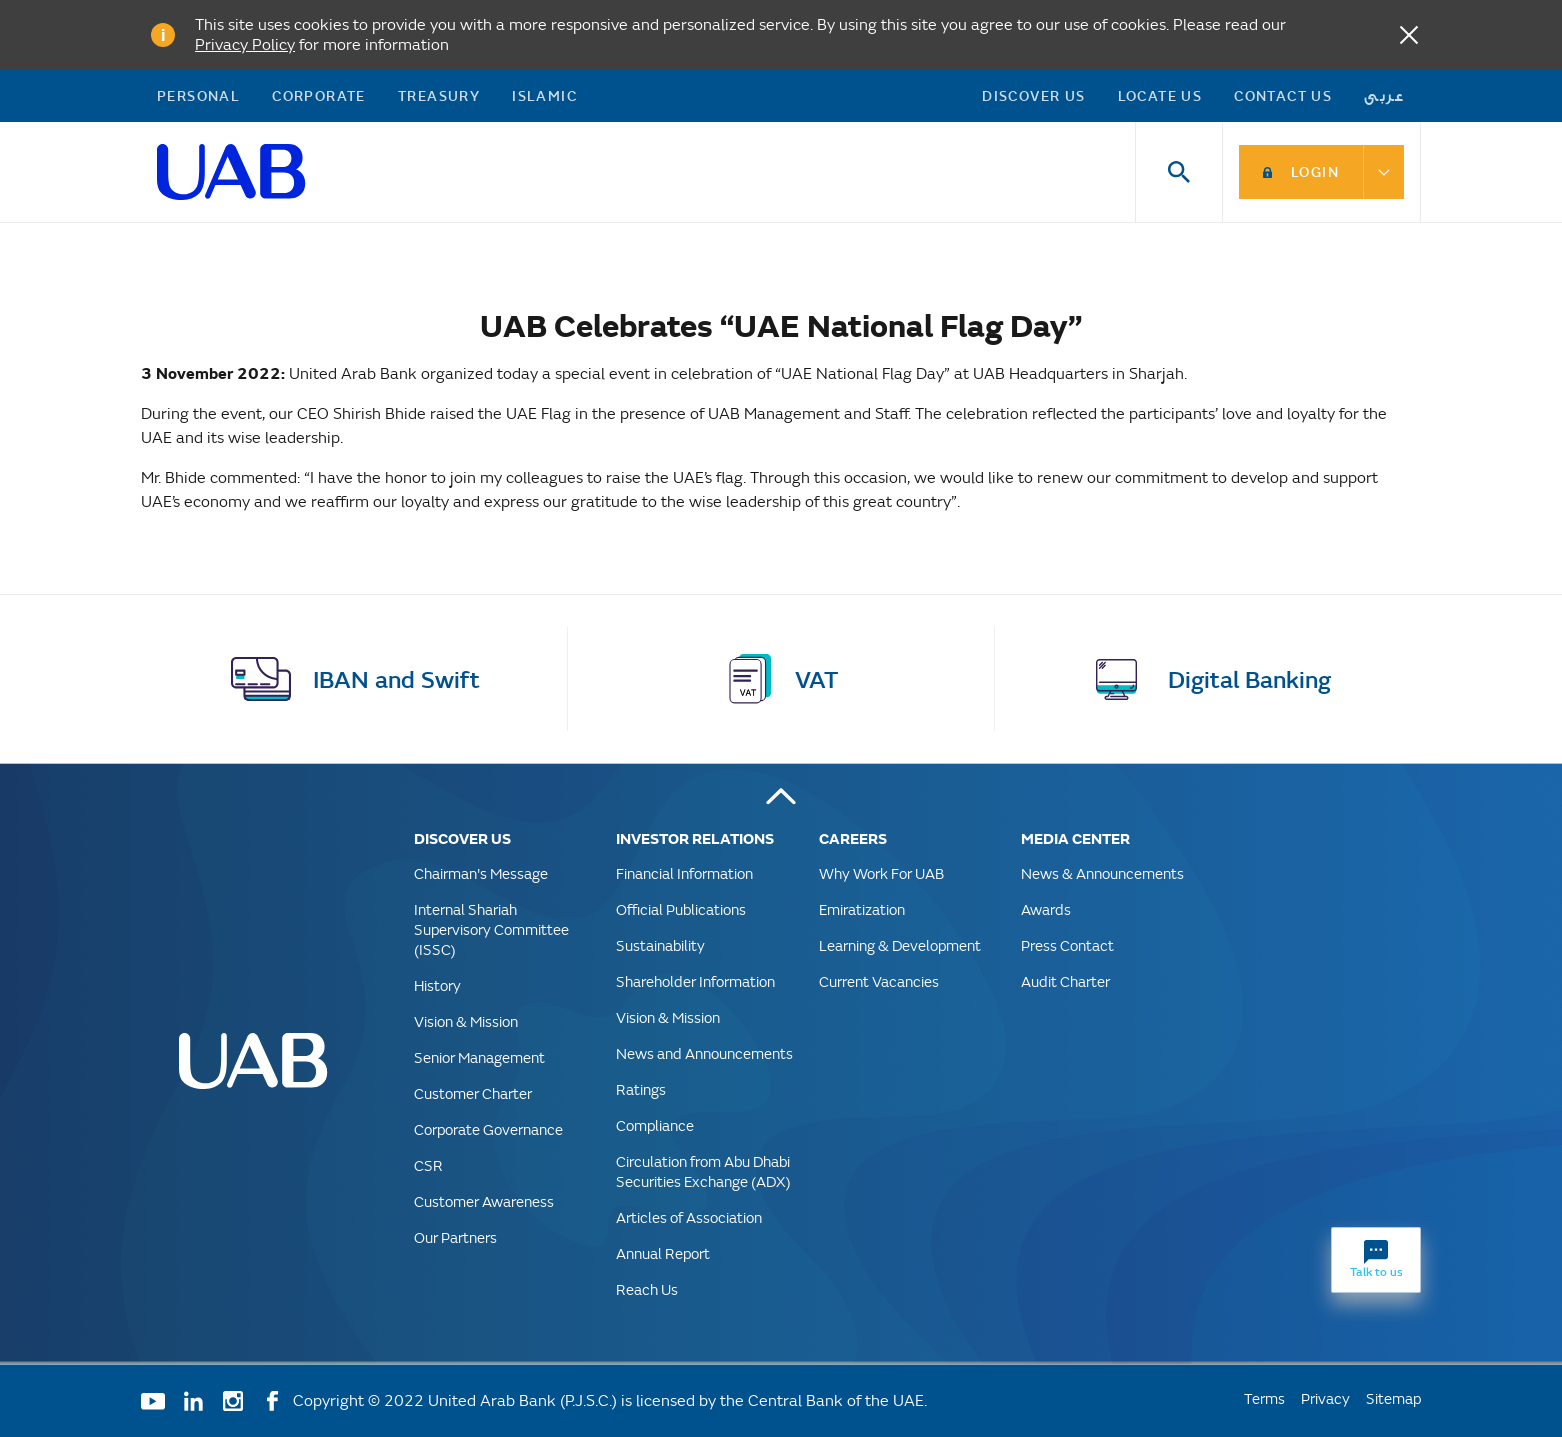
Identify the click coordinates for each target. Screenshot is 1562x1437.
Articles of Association (689, 1217)
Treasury (439, 95)
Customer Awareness (484, 1201)
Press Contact (1067, 945)
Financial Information (684, 873)
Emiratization (862, 909)
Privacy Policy (245, 44)
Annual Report (663, 1253)
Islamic (544, 95)
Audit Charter (1065, 981)
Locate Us (1160, 95)
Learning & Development (900, 945)
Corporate (319, 95)
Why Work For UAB (881, 873)
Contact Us (1283, 95)
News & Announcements (1102, 873)
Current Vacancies (879, 981)
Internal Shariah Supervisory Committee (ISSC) (491, 929)
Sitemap (1393, 1398)
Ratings (641, 1089)
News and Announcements (704, 1053)
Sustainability (660, 945)
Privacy (1325, 1398)
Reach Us (647, 1289)
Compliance (655, 1125)
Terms (1264, 1398)
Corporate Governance (488, 1129)
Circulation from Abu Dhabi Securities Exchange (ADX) (703, 1171)
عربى (1384, 95)
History (437, 985)
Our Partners (455, 1237)
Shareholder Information (695, 981)
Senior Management (479, 1057)
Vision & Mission (466, 1021)
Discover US (1033, 95)
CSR (428, 1165)
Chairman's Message (481, 873)
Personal (198, 95)
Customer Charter (473, 1093)
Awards (1046, 909)
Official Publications (681, 909)
